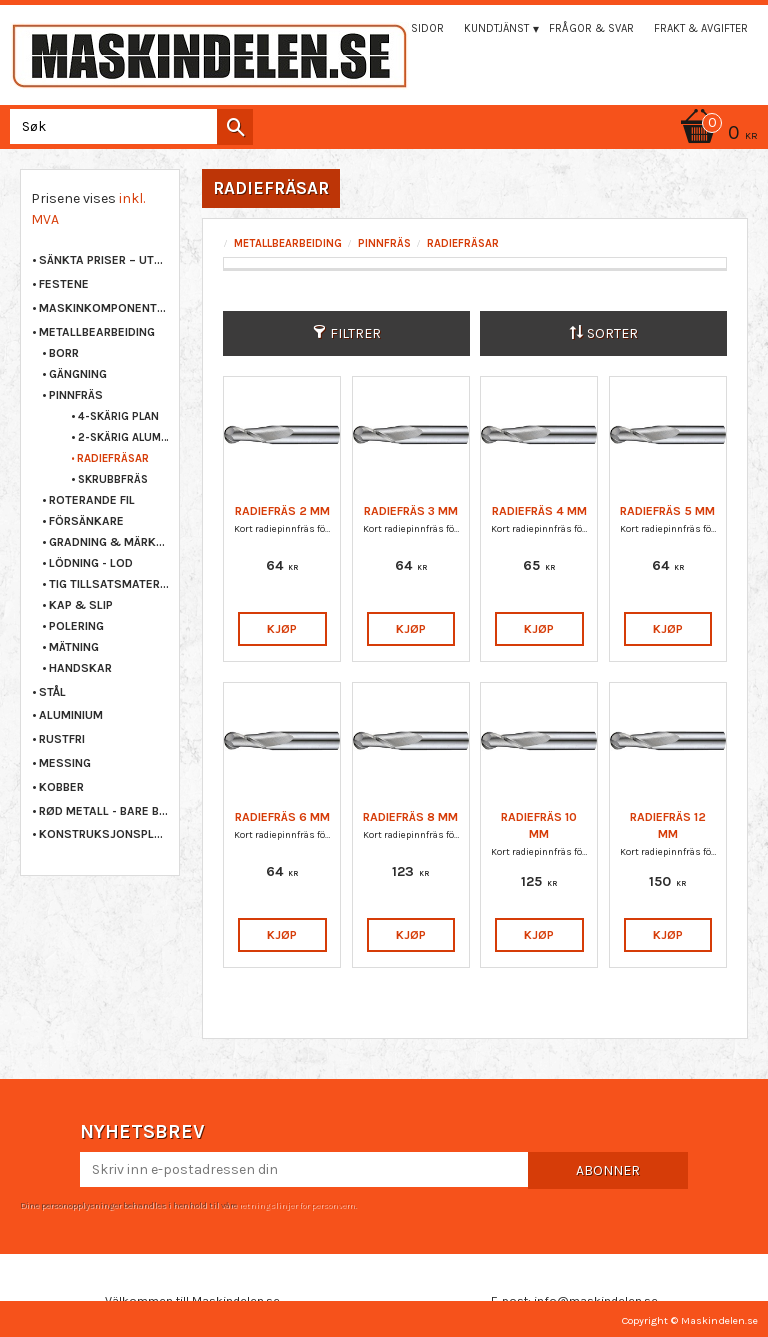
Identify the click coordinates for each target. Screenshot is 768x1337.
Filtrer (355, 333)
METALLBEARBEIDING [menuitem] (97, 332)
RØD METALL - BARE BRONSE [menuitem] (104, 811)
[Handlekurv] (384, 134)
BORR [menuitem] (64, 353)
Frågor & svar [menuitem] (591, 28)
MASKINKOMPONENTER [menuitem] (104, 308)
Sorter (612, 333)
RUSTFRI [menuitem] (62, 739)
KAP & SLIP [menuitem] (81, 605)
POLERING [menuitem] (76, 626)
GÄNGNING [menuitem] (78, 374)
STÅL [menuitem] (52, 692)
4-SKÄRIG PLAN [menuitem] (118, 416)
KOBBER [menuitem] (61, 787)
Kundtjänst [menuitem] (496, 28)
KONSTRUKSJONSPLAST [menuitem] (104, 834)
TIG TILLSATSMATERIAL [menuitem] (109, 584)
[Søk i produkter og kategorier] (127, 126)
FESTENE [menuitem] (64, 284)
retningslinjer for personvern (297, 1205)
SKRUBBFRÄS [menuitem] (113, 479)
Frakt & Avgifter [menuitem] (701, 28)
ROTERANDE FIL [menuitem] (92, 500)
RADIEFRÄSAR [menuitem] (113, 458)
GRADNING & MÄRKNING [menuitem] (109, 542)
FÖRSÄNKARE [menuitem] (86, 521)
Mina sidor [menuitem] (413, 28)
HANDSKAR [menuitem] (80, 668)
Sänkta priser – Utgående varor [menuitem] (104, 260)
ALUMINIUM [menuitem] (71, 715)
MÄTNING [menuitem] (74, 647)
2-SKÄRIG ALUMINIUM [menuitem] (123, 437)
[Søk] (235, 127)
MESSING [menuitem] (65, 763)
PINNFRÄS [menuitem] (76, 395)
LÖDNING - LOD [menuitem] (91, 563)
